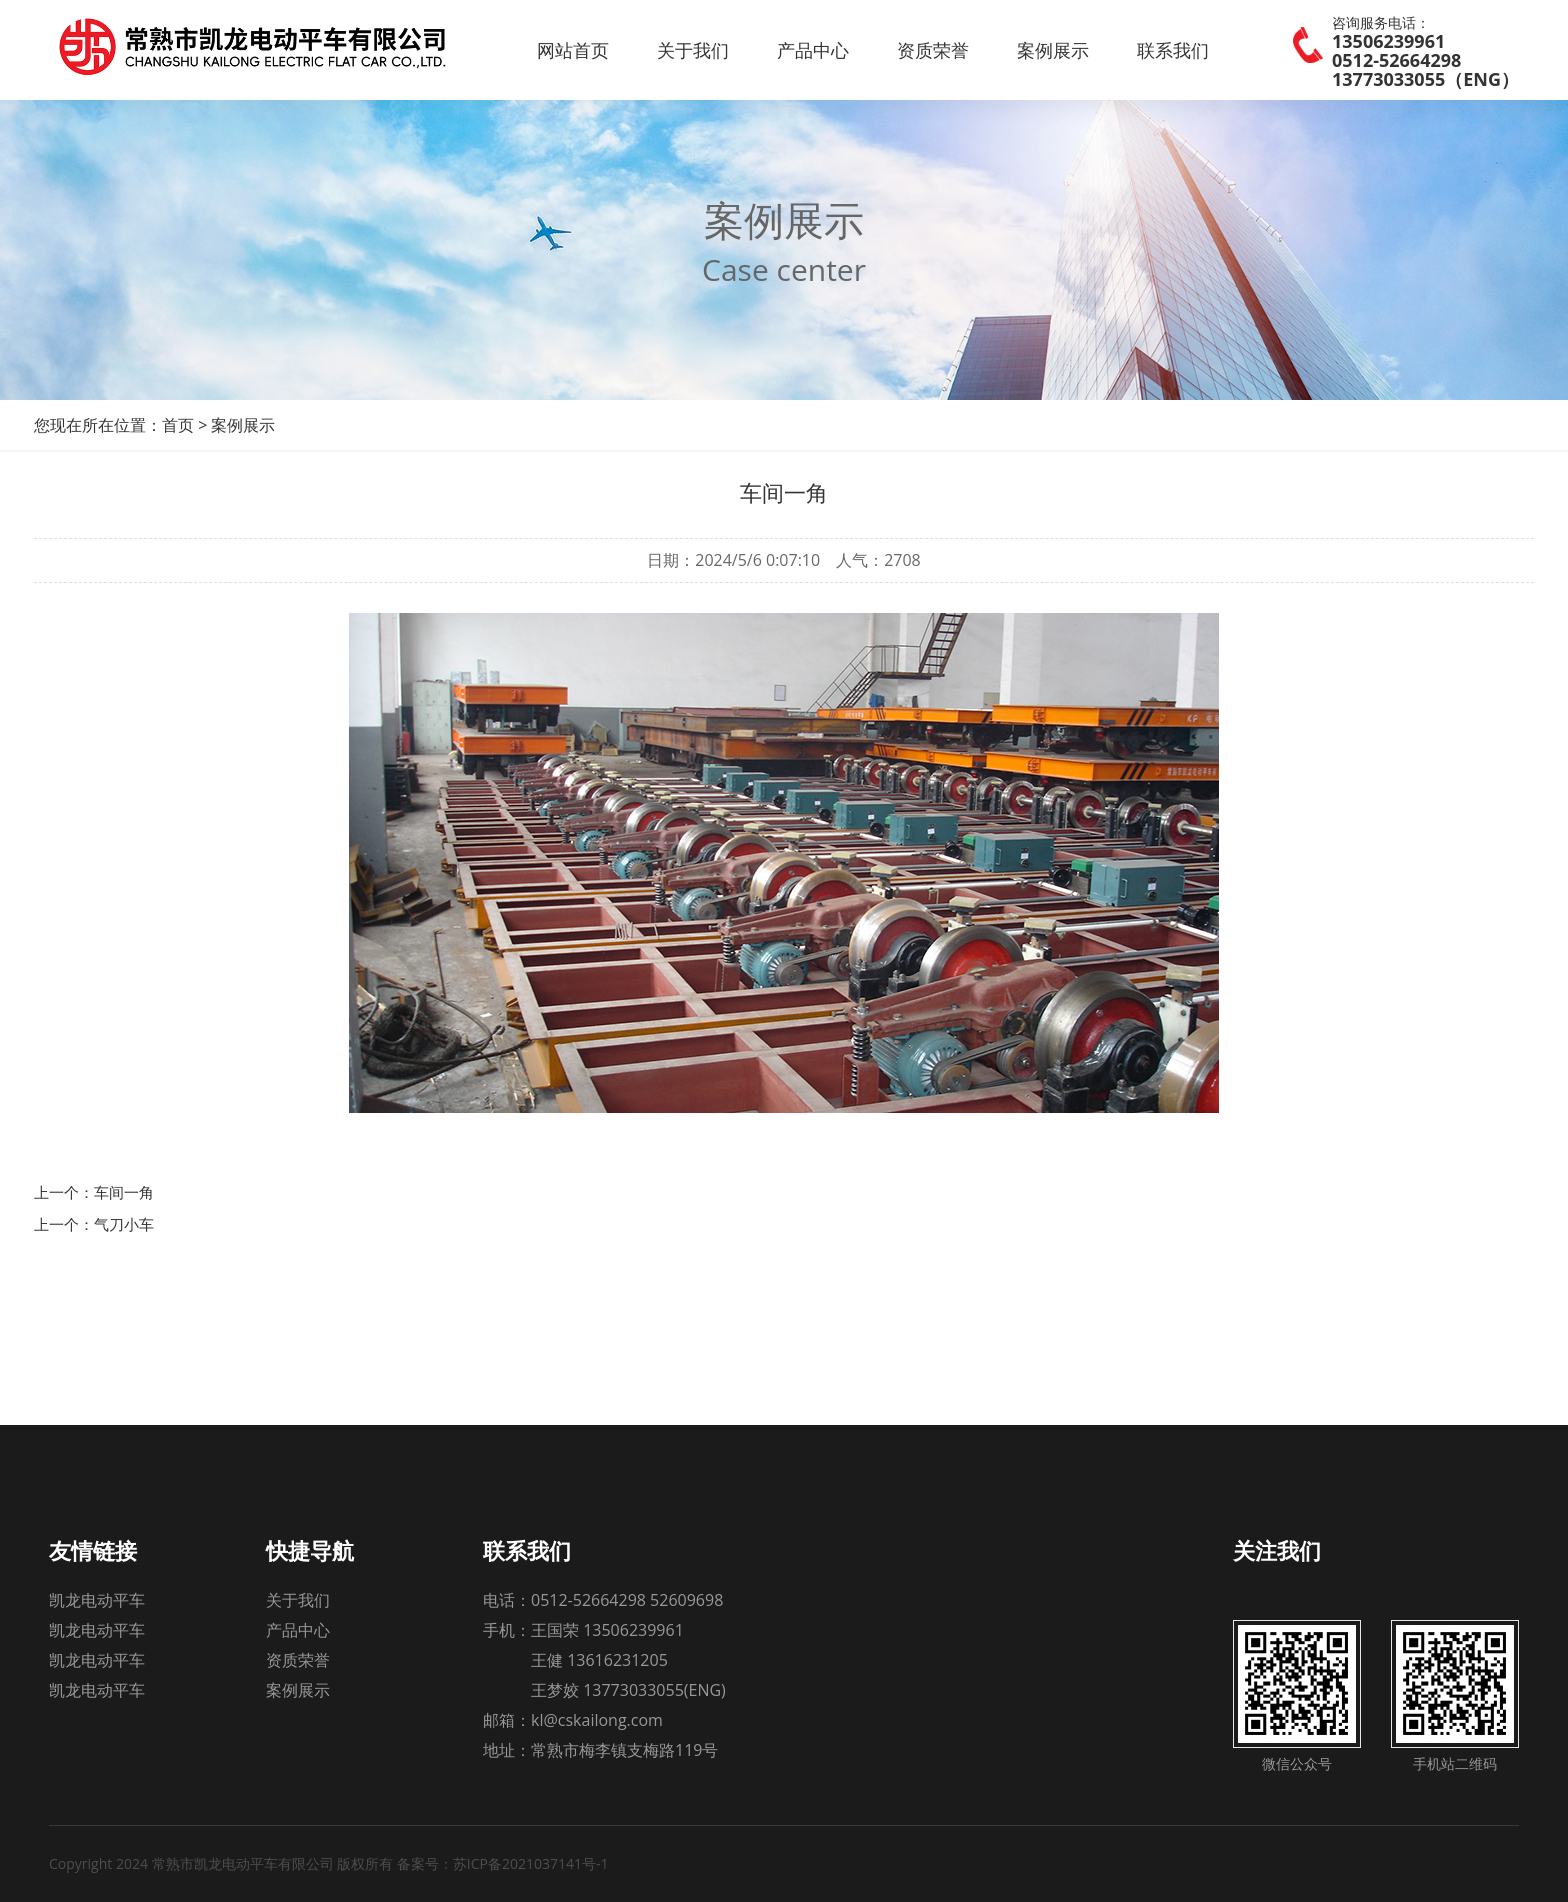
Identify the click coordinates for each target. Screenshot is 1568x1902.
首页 (178, 425)
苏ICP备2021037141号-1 (531, 1863)
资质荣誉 (933, 50)
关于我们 (693, 50)
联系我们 (1173, 50)
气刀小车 (124, 1224)
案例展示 (1053, 50)
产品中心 (813, 50)
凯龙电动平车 (97, 1600)
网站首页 (573, 50)
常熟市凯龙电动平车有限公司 (281, 50)
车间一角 (124, 1192)
